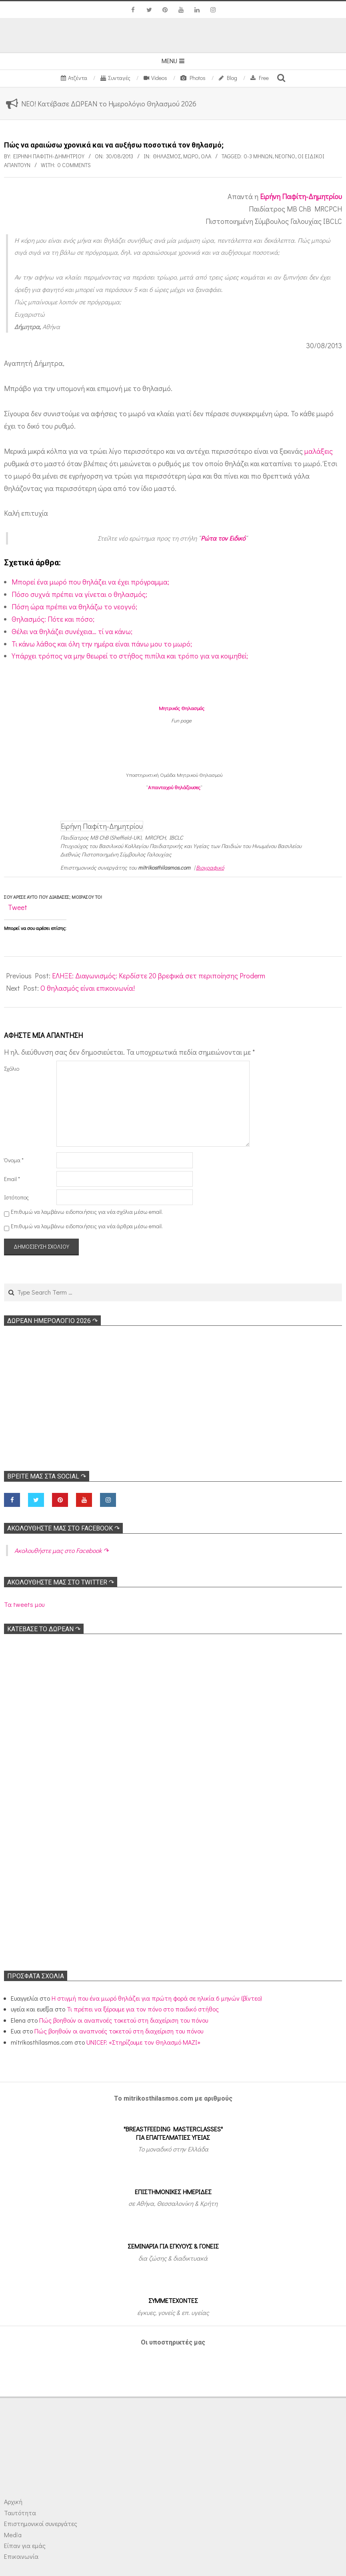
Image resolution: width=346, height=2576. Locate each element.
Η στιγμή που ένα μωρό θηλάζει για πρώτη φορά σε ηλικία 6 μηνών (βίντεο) (157, 1998)
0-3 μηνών (258, 156)
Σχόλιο (11, 1068)
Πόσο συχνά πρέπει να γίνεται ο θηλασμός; (79, 594)
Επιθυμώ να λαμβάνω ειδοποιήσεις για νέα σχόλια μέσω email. (87, 1211)
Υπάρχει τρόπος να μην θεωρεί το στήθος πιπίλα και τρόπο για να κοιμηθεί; (130, 655)
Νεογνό (285, 156)
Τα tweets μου (24, 1604)
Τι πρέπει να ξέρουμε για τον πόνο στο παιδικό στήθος (143, 2009)
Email (12, 1179)
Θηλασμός (167, 156)
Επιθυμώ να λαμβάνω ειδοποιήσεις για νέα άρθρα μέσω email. (87, 1226)
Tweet (17, 907)
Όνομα (14, 1160)
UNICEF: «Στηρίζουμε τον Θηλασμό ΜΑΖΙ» (143, 2042)
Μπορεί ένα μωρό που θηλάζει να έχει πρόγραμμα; (90, 582)
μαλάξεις (318, 451)
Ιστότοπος (16, 1197)
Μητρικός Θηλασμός (181, 707)
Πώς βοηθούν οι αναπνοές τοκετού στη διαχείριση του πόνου (123, 2020)
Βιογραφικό (210, 867)
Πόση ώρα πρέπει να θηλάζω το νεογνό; (74, 606)
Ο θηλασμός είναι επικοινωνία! (87, 988)
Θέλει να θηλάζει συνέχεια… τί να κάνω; (72, 631)
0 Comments (74, 165)
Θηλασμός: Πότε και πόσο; (53, 619)
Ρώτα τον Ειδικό (223, 538)
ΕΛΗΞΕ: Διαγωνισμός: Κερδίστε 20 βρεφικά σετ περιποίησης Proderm (158, 975)
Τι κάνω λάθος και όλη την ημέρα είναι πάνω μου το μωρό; (102, 643)
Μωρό (190, 156)
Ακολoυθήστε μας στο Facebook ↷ (63, 1528)
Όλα (206, 156)
